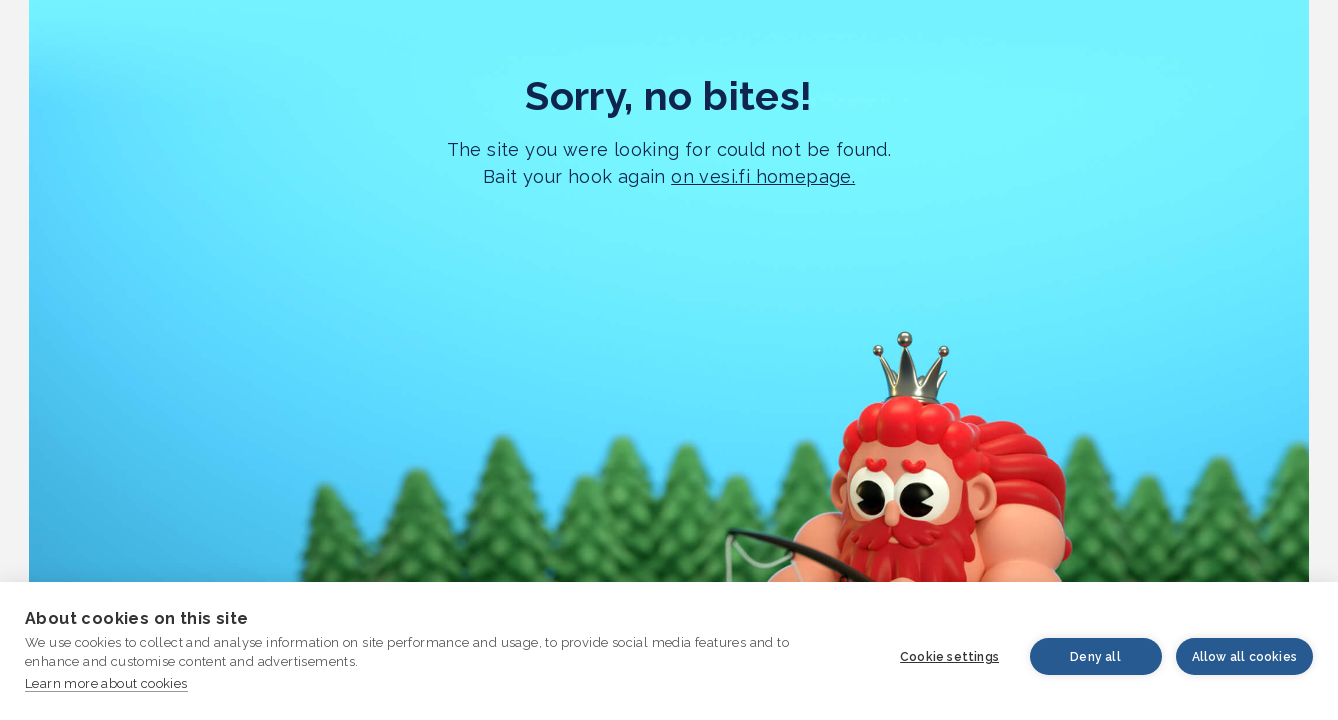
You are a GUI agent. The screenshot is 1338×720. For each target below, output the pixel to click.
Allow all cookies (1244, 657)
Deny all (1095, 657)
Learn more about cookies (106, 683)
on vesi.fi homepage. (763, 176)
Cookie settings (949, 657)
